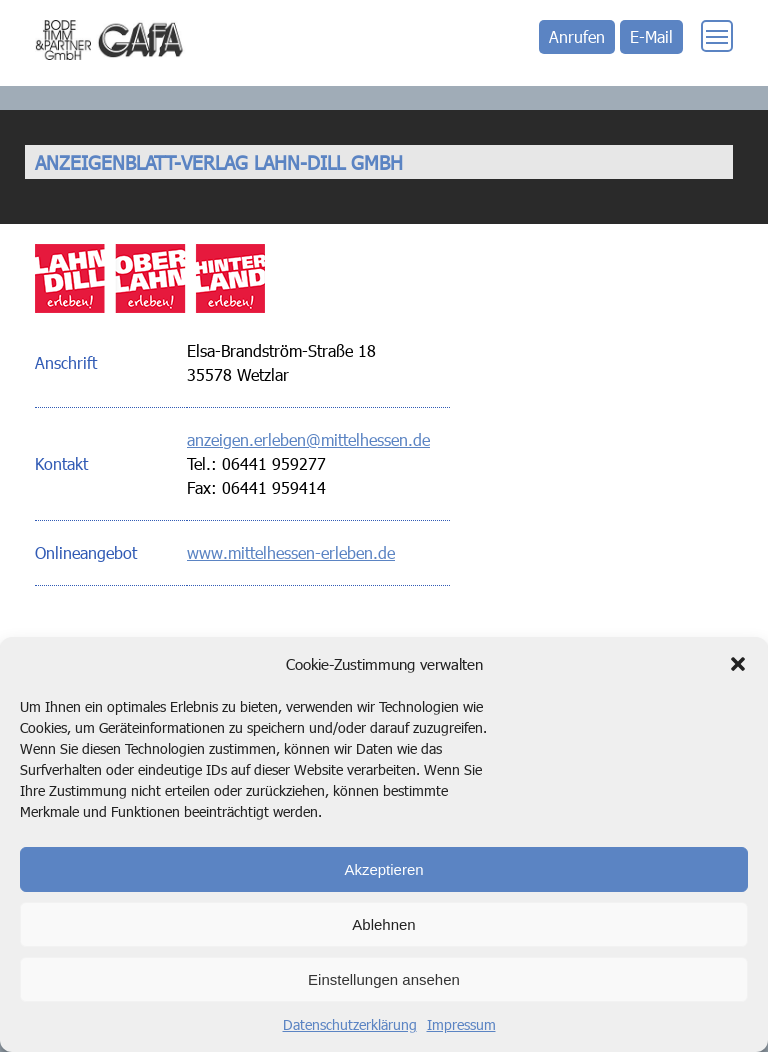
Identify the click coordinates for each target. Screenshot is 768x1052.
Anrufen (577, 36)
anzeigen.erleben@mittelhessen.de (308, 439)
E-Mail (651, 36)
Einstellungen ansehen (384, 979)
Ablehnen (383, 924)
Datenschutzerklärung (350, 1024)
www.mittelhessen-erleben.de (291, 552)
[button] (738, 664)
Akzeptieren (383, 869)
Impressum (461, 1024)
